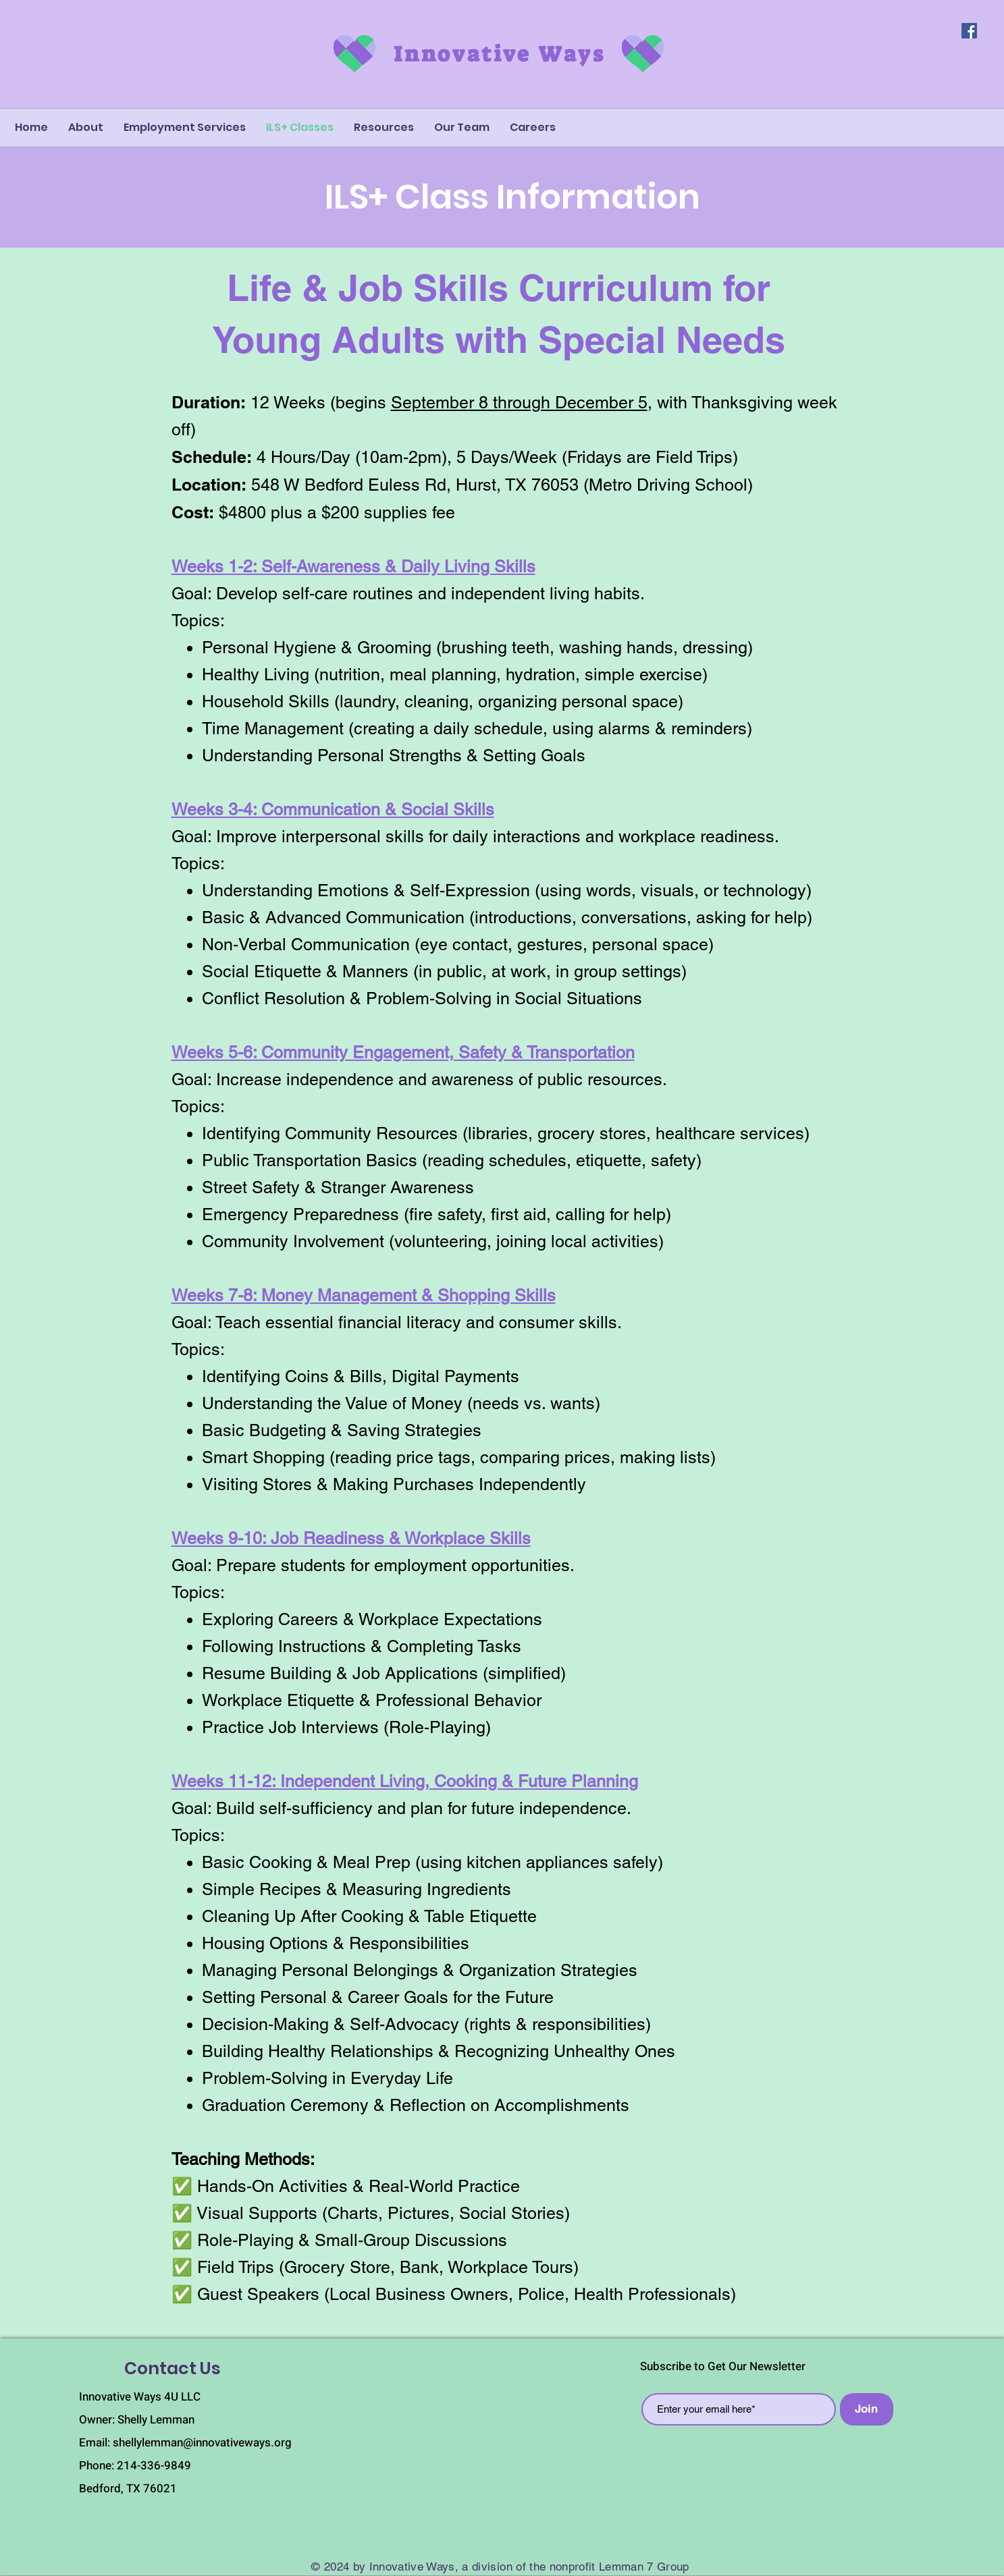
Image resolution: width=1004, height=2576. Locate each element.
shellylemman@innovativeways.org (202, 2442)
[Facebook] (969, 30)
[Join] (866, 2409)
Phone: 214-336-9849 (135, 2465)
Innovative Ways (500, 54)
